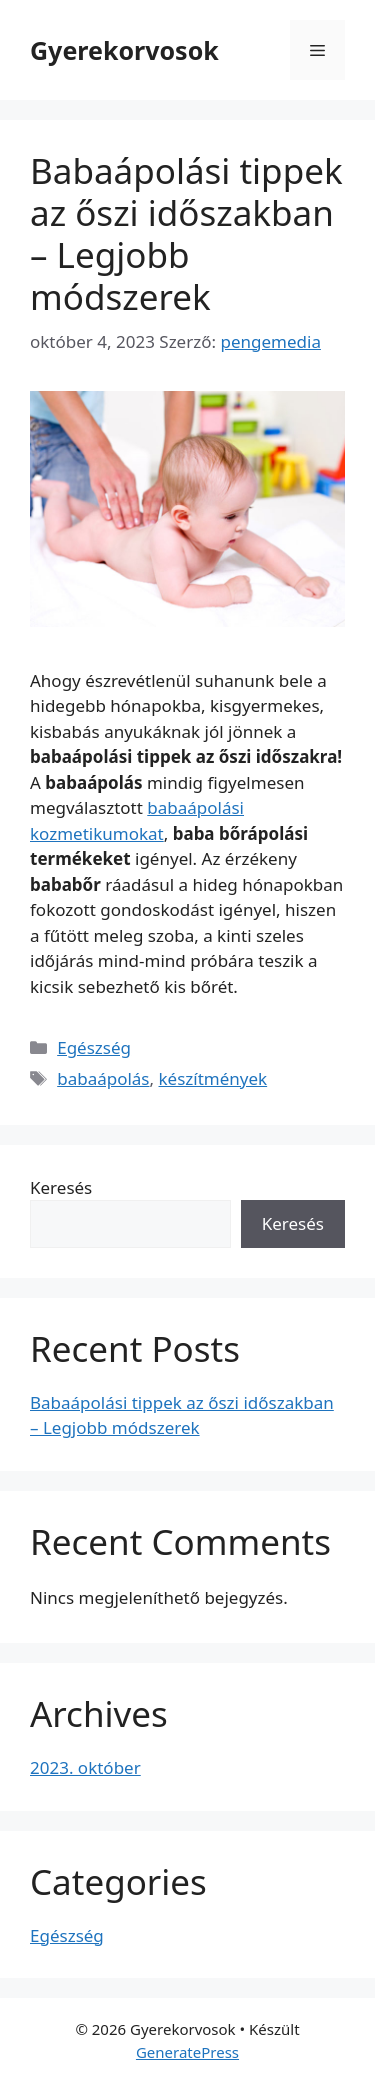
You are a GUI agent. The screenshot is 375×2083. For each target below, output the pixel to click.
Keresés (61, 1187)
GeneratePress (187, 2052)
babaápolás (103, 1078)
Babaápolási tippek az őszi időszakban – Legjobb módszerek (186, 233)
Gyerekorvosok (124, 50)
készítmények (213, 1078)
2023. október (85, 1767)
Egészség (94, 1047)
